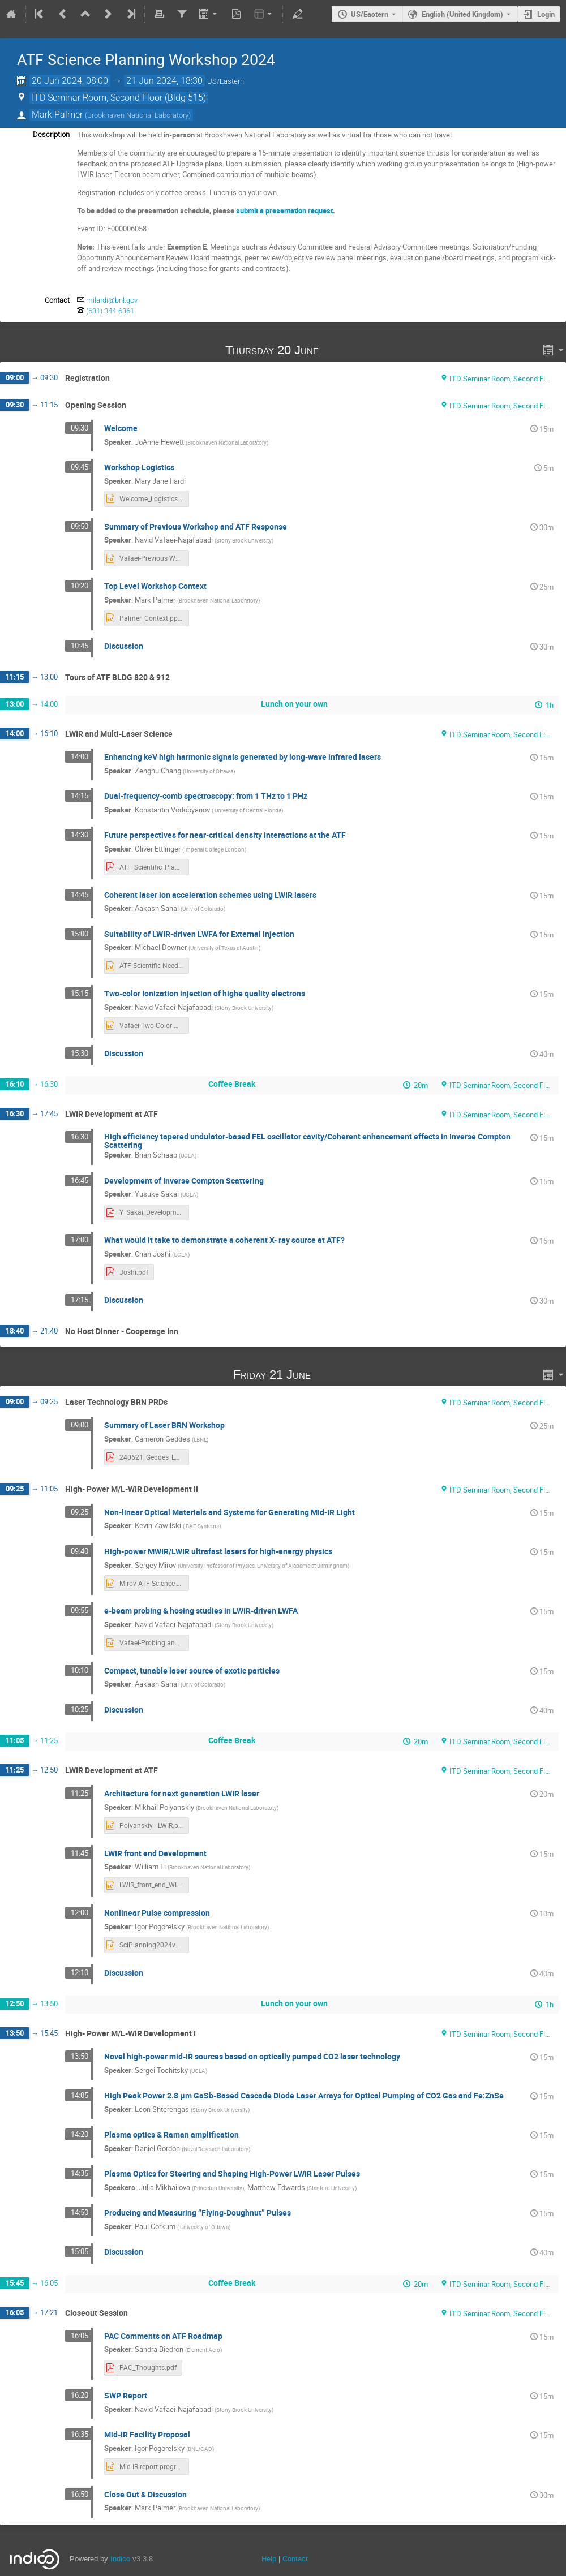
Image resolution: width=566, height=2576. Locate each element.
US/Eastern (369, 14)
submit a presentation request (284, 210)
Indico (120, 2559)
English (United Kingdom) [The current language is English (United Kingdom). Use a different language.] (462, 14)
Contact (295, 2559)
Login (546, 14)
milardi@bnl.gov (112, 300)
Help (268, 2559)
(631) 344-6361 (110, 311)
